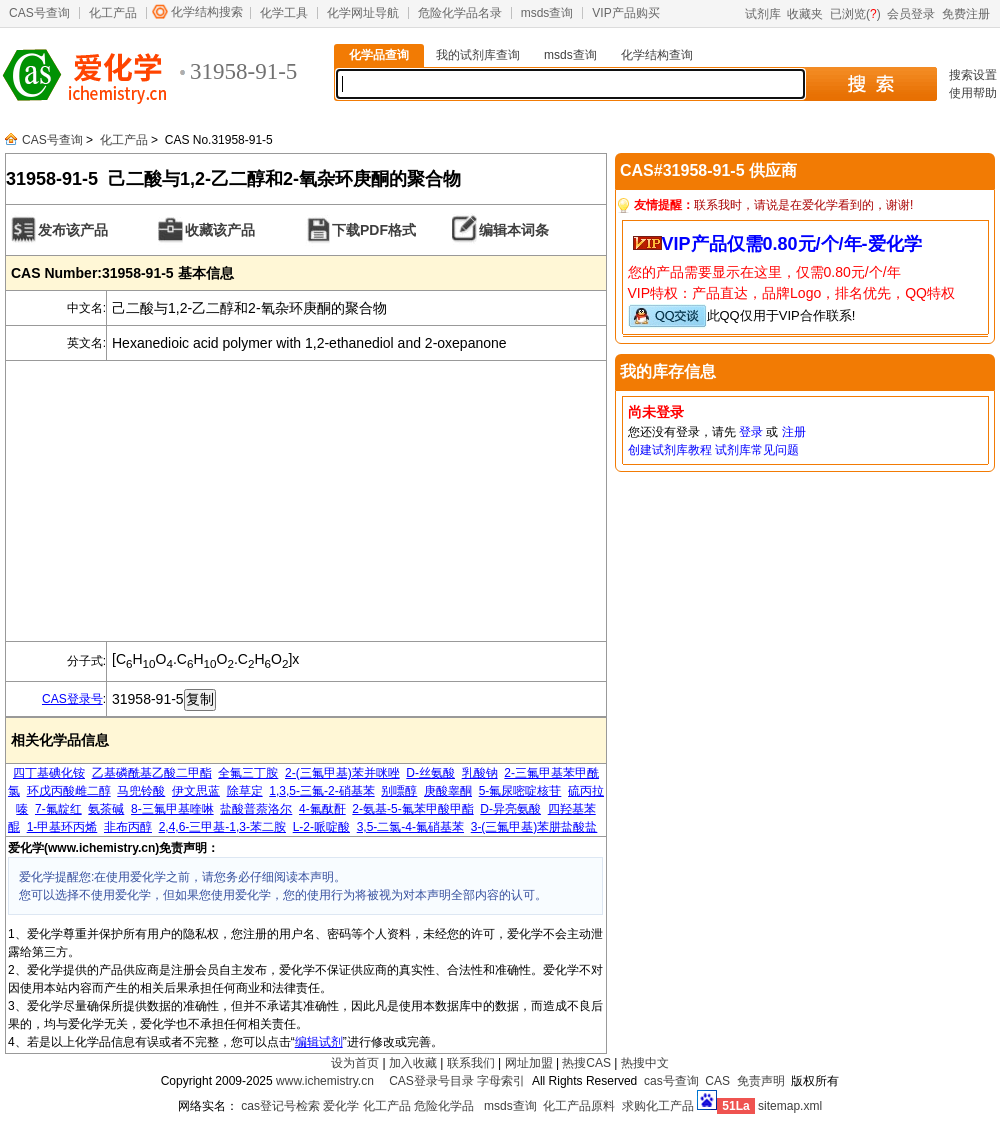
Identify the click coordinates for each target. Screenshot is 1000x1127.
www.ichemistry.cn (325, 1081)
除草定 (245, 791)
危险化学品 (444, 1106)
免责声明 (761, 1081)
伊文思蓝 (196, 791)
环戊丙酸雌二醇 (69, 791)
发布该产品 (73, 230)
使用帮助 (973, 93)
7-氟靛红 (58, 809)
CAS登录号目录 (431, 1081)
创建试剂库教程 (670, 450)
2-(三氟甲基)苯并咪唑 (342, 773)
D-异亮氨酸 (510, 809)
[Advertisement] (306, 501)
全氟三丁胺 (248, 773)
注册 (794, 432)
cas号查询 (671, 1081)
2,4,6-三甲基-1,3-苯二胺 (222, 827)
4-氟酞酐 (322, 809)
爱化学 (341, 1106)
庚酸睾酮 (448, 791)
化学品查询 (379, 55)
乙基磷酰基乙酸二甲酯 (152, 773)
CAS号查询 (39, 13)
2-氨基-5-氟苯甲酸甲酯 (412, 809)
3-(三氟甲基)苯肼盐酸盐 (534, 827)
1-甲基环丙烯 (62, 827)
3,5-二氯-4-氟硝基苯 (410, 827)
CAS (717, 1081)
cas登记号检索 (280, 1106)
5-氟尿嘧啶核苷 (520, 791)
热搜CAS (586, 1063)
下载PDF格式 (374, 230)
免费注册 (966, 14)
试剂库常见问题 (757, 450)
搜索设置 (973, 75)
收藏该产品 (220, 230)
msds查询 (547, 13)
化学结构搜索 (207, 12)
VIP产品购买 (625, 13)
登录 (751, 432)
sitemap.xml (790, 1106)
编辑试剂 (319, 1042)
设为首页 (355, 1063)
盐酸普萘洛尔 (256, 809)
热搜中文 (645, 1063)
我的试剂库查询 (478, 55)
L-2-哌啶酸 (321, 827)
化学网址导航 (363, 13)
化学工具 (284, 13)
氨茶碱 (106, 809)
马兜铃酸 (141, 791)
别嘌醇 (399, 791)
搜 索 (870, 84)
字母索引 (501, 1081)
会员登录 (911, 14)
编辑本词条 (514, 230)
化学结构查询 (657, 55)
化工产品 (113, 13)
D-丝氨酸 (430, 773)
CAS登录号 (72, 699)
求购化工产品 (658, 1106)
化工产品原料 (579, 1106)
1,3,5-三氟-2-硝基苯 (321, 791)
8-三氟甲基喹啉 (172, 809)
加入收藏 (413, 1063)
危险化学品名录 (460, 13)
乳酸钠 (480, 773)
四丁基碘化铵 (49, 773)
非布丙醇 (128, 827)
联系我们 (471, 1063)
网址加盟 (529, 1063)
